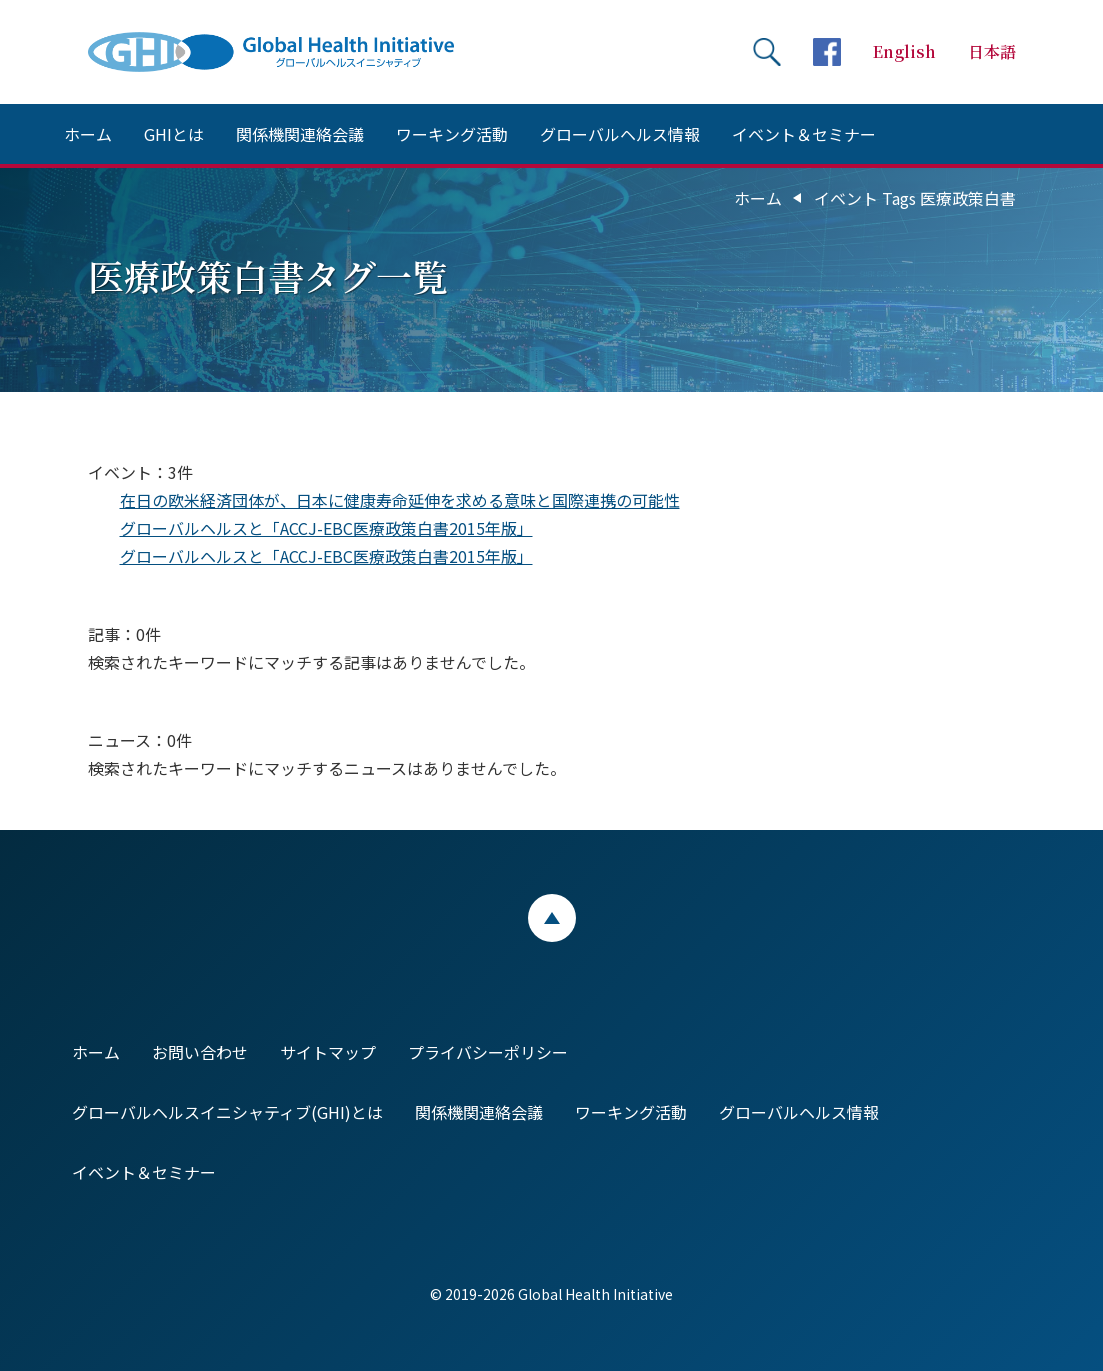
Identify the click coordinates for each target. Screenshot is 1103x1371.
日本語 (992, 51)
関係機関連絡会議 (300, 134)
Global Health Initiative (288, 52)
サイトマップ (328, 1052)
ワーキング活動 (452, 134)
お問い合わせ (200, 1052)
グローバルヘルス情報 (620, 134)
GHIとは (174, 134)
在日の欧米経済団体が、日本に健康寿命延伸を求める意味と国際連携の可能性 (400, 500)
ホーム (88, 134)
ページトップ (552, 918)
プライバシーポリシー (488, 1052)
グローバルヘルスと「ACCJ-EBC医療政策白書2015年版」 (326, 528)
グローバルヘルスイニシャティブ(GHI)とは (227, 1112)
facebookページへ (827, 52)
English (904, 51)
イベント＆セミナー (804, 134)
